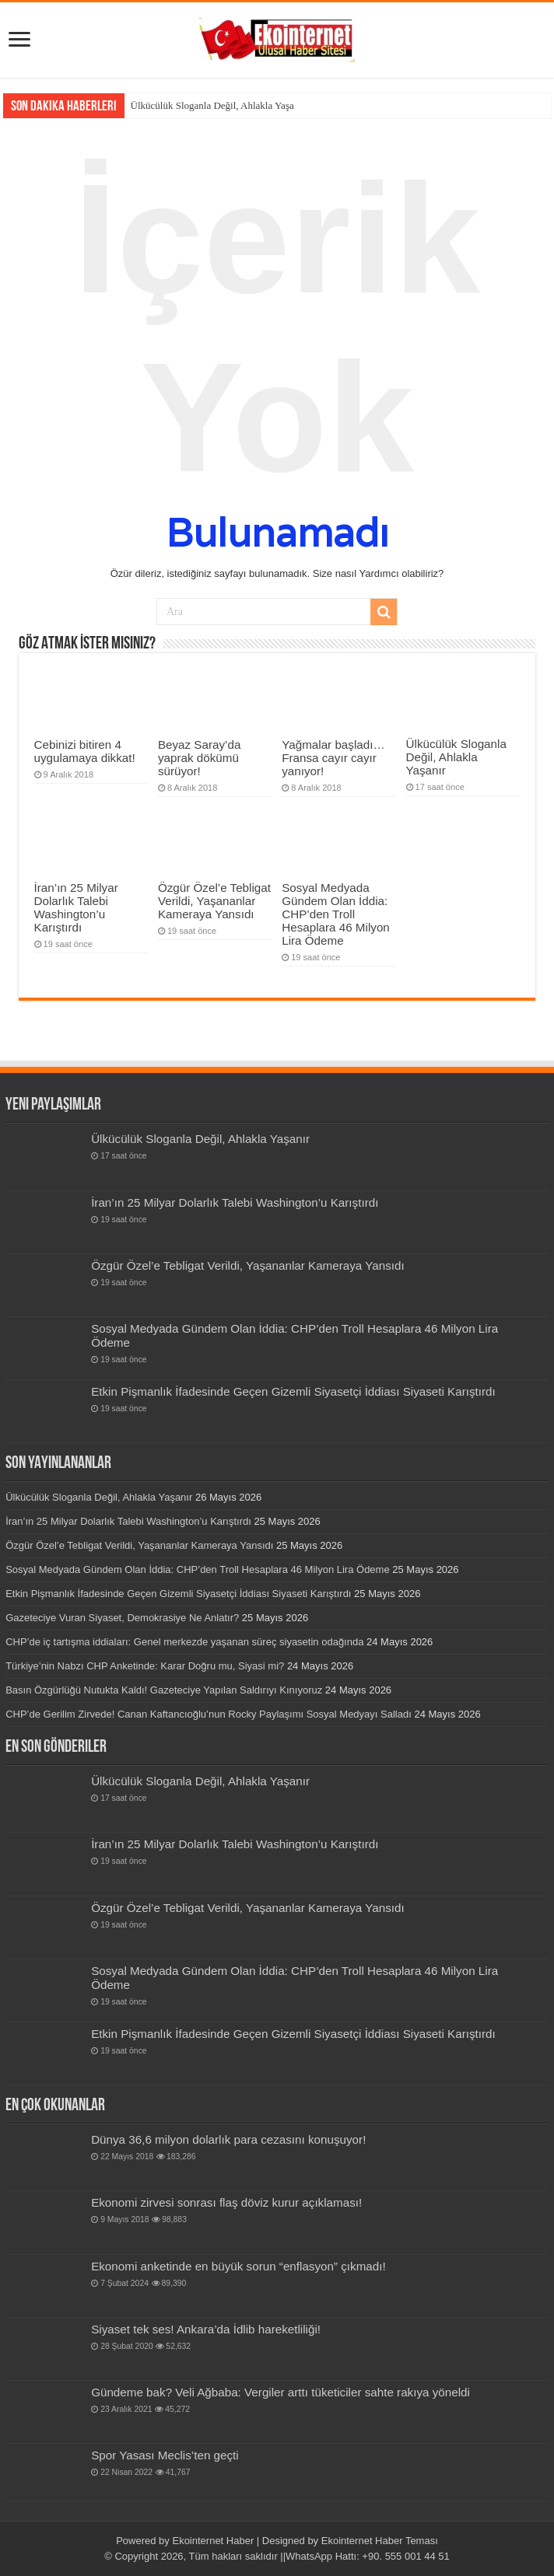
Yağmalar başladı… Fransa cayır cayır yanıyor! (333, 758)
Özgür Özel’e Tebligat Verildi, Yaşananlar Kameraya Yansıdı (214, 901)
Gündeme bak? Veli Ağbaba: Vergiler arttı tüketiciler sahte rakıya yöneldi (280, 2392)
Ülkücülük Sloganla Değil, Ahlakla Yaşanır (456, 757)
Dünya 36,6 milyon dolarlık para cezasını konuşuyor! (228, 2139)
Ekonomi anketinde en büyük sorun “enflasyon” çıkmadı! (238, 2266)
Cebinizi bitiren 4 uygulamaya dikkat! (84, 751)
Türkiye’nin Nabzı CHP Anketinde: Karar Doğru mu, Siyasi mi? (144, 1666)
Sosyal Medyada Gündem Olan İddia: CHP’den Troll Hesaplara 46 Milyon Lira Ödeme (336, 914)
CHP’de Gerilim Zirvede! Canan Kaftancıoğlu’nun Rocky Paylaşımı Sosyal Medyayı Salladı (208, 1714)
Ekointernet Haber (213, 2540)
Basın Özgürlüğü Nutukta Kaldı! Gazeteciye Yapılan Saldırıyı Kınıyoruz (163, 1690)
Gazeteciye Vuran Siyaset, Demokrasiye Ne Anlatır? (122, 1618)
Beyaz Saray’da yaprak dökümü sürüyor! (199, 758)
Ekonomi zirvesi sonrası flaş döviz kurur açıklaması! (226, 2202)
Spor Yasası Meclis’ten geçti (165, 2455)
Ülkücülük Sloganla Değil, (185, 105)
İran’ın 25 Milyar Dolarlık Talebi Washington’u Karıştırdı (76, 907)
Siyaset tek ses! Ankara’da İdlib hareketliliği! (206, 2329)
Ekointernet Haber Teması (379, 2540)
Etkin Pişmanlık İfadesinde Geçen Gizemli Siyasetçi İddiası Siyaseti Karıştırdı (293, 1391)
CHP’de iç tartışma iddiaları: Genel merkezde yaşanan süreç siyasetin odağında (184, 1642)
